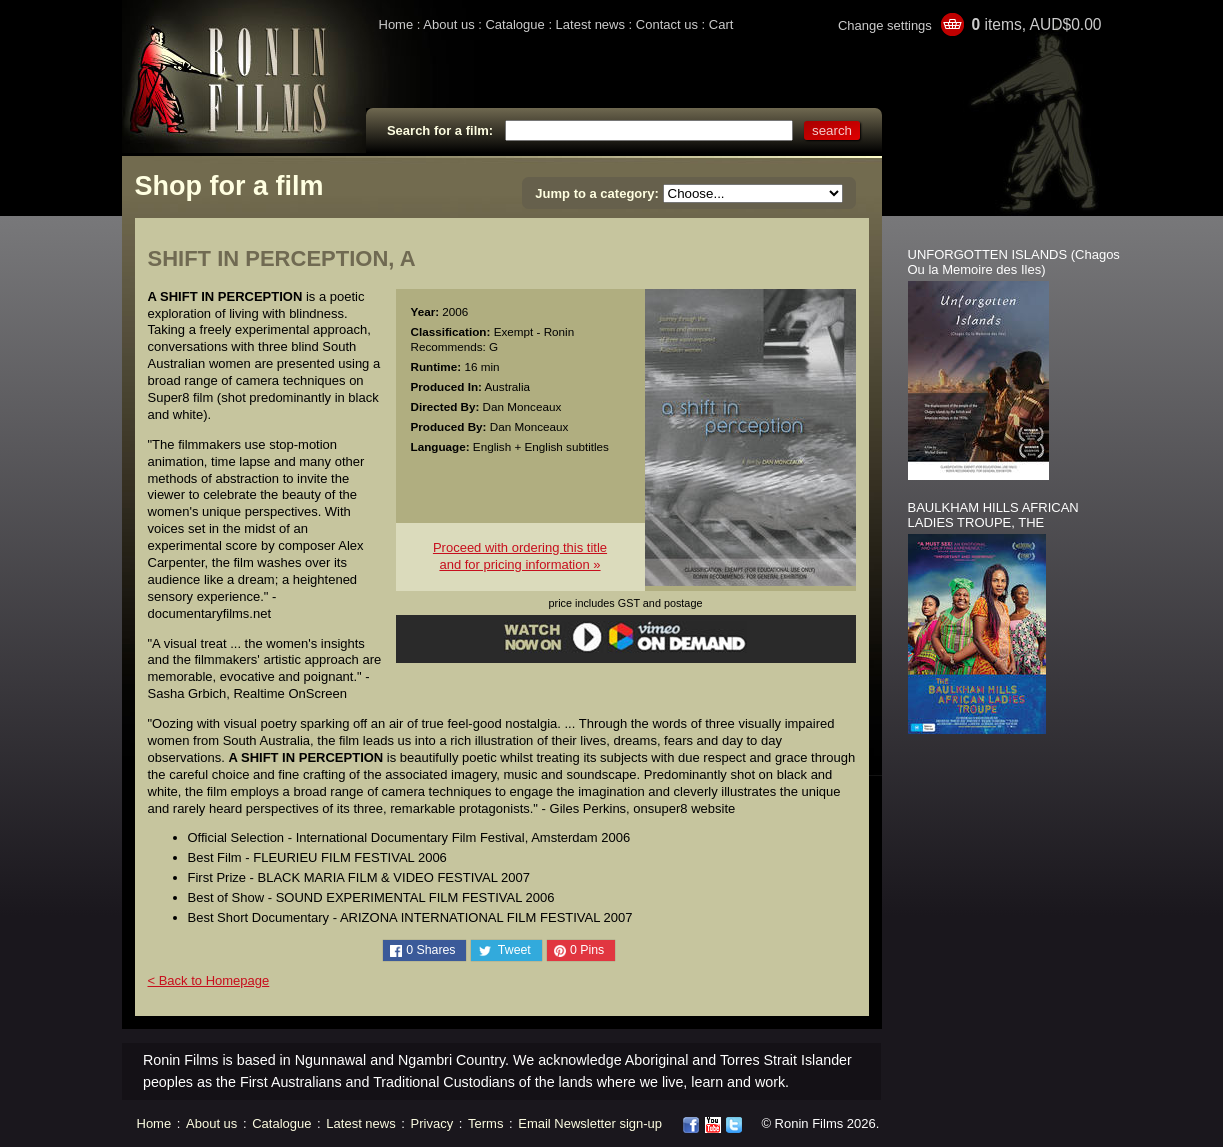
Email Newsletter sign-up (590, 1123)
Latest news (590, 24)
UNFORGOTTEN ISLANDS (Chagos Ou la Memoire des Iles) (1014, 262)
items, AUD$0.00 (1036, 24)
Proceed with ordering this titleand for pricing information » (520, 556)
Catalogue (514, 24)
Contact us (667, 24)
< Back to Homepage (209, 980)
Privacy (432, 1123)
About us (448, 24)
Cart (721, 24)
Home (396, 24)
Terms (485, 1123)
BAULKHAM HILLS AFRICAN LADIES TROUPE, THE (993, 515)
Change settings (885, 25)
